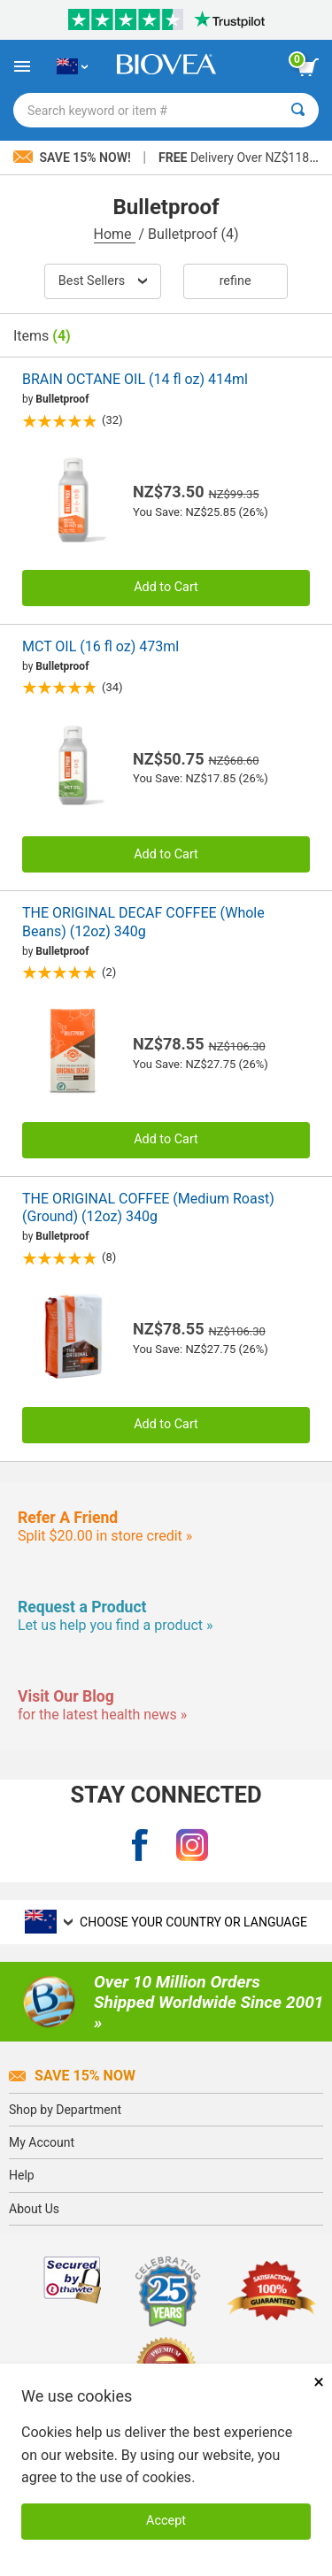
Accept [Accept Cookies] (166, 2520)
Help (22, 2175)
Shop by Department (65, 2110)
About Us (34, 2209)
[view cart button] (308, 67)
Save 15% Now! (73, 157)
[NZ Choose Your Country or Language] (72, 66)
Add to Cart (166, 587)
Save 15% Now (72, 2075)
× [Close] (318, 2382)
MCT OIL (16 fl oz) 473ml (100, 646)
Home (114, 234)
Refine (235, 280)
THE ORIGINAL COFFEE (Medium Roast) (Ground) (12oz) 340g (148, 1208)
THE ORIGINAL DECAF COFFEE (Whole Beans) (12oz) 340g (143, 922)
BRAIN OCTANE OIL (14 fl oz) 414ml (135, 379)
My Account (41, 2142)
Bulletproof (62, 399)
